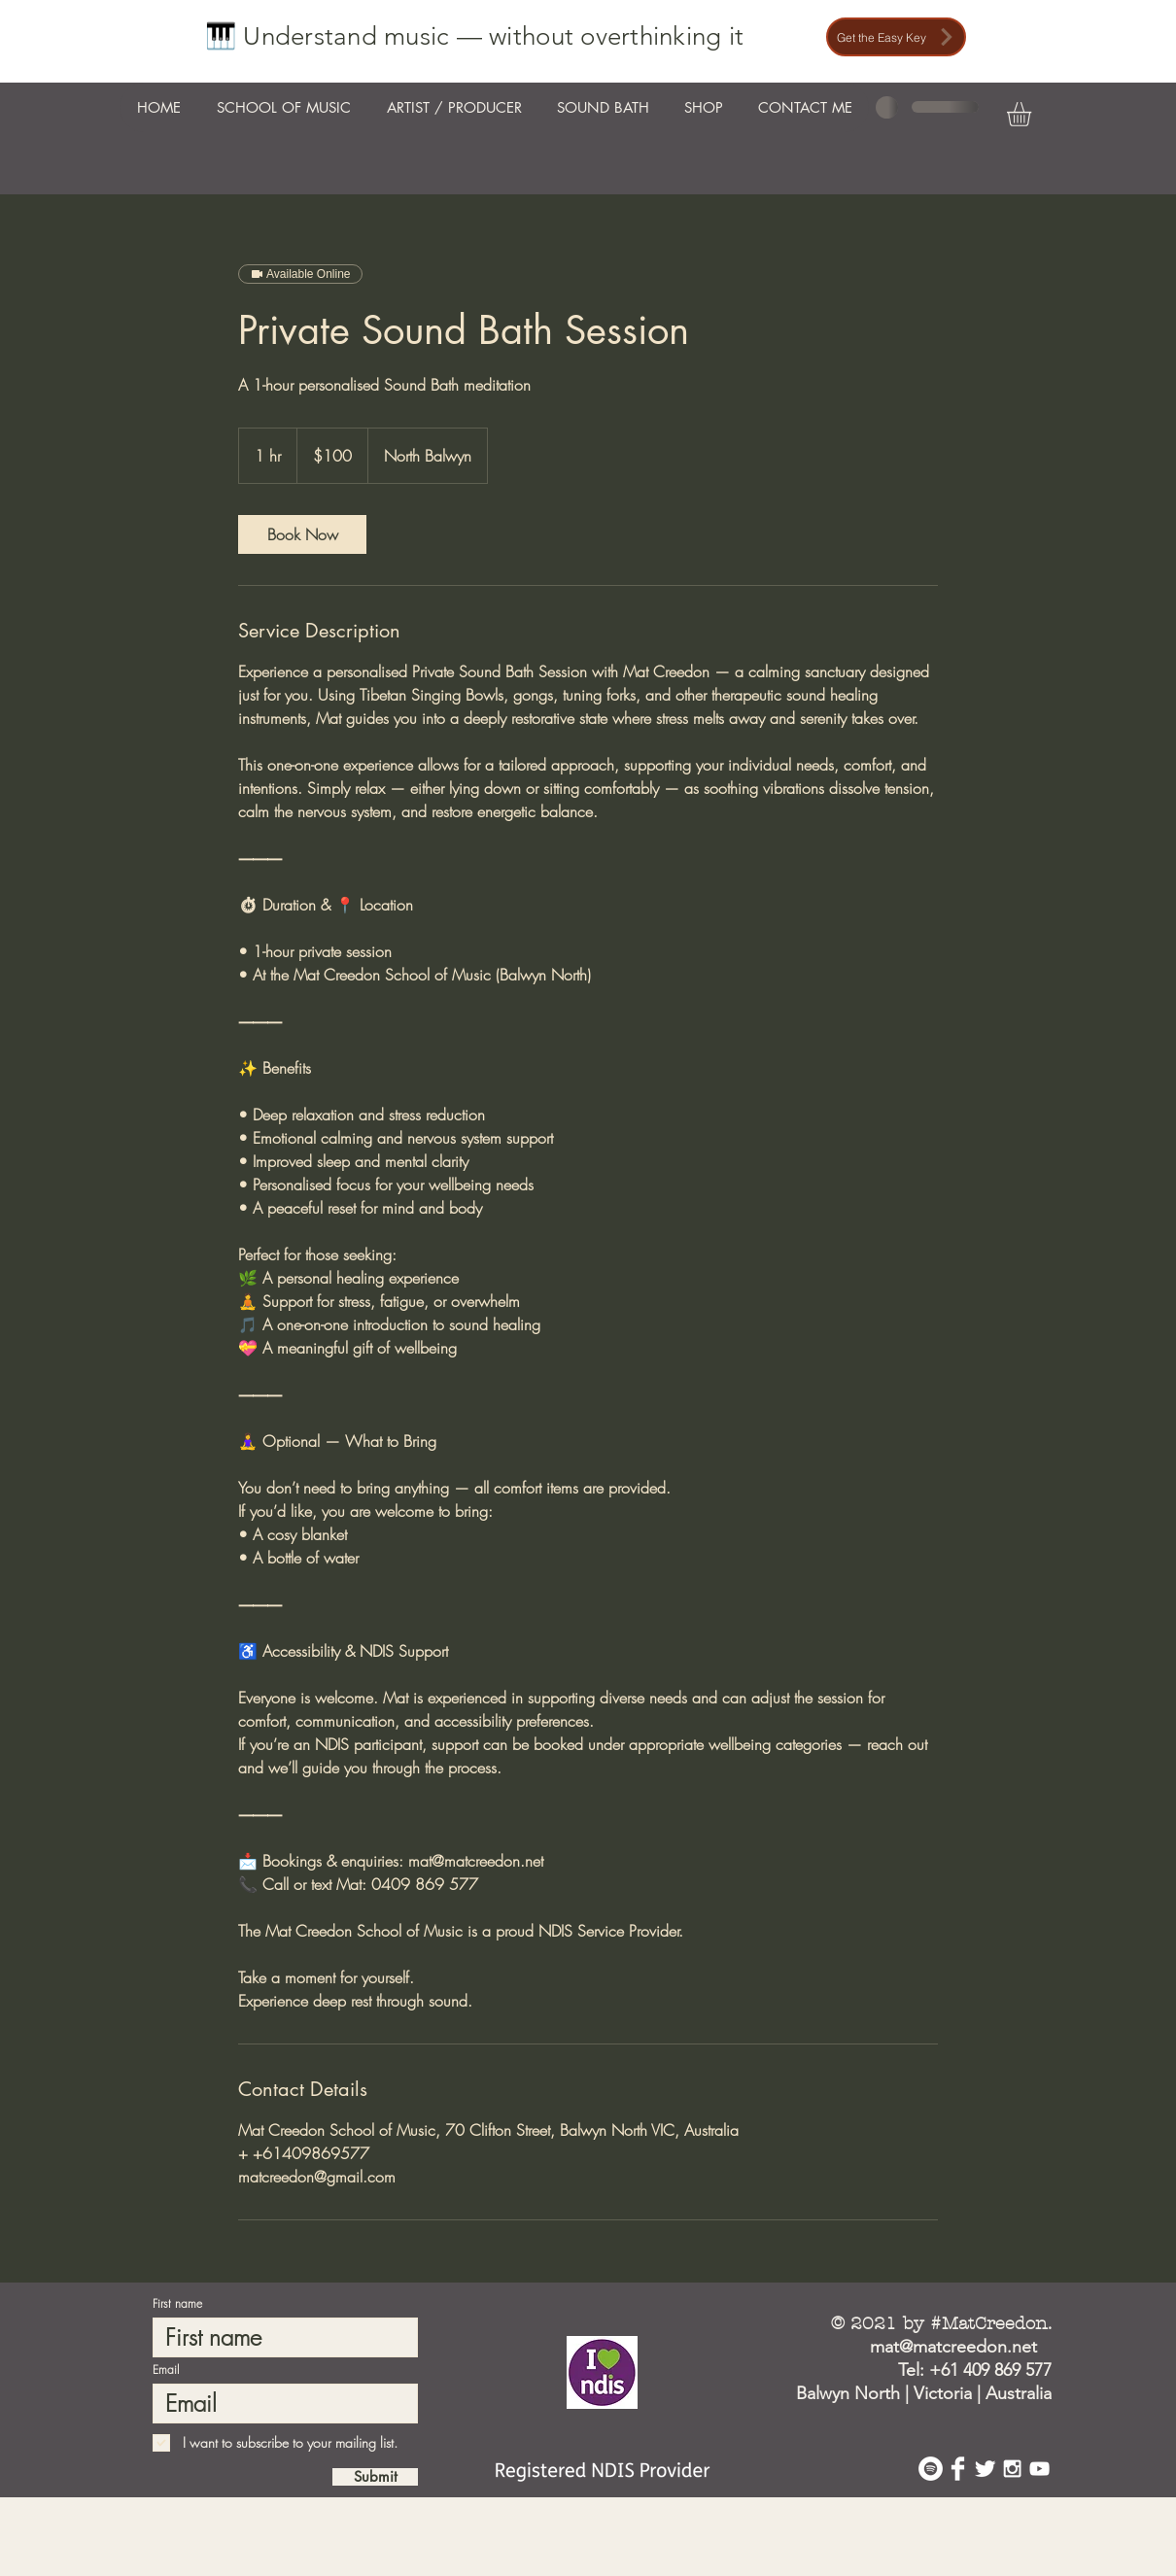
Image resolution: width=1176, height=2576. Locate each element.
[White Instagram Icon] (1012, 2468)
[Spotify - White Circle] (930, 2468)
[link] (302, 534)
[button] (1033, 114)
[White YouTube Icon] (1039, 2468)
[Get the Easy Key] (896, 36)
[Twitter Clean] (985, 2468)
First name (177, 2304)
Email (166, 2370)
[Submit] (375, 2477)
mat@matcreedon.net (953, 2346)
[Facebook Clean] (958, 2468)
